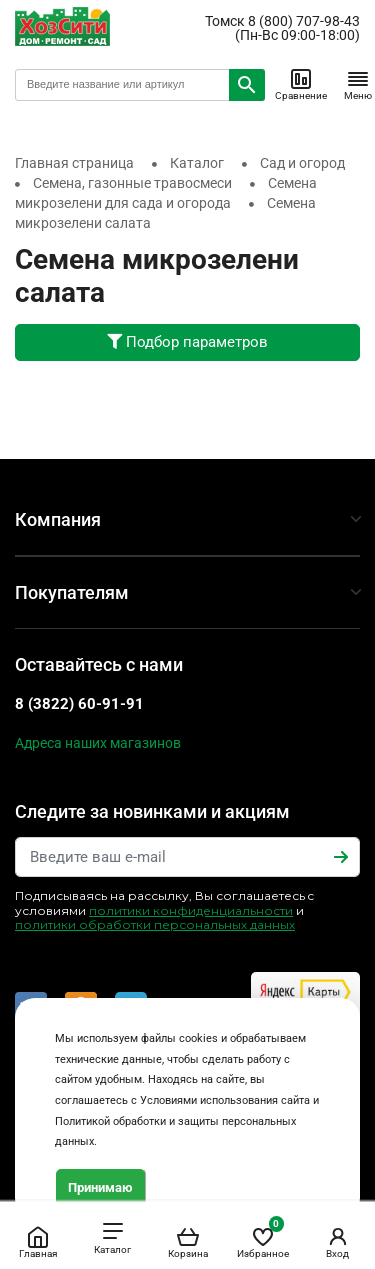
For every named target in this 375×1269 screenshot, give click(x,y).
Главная (38, 1242)
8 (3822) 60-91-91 (79, 704)
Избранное (263, 1238)
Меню (358, 84)
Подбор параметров (187, 342)
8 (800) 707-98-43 (304, 21)
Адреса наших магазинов (98, 743)
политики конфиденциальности (191, 910)
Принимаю (100, 1187)
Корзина (188, 1242)
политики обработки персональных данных (155, 924)
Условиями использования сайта (225, 1100)
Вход (338, 1242)
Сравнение (301, 84)
